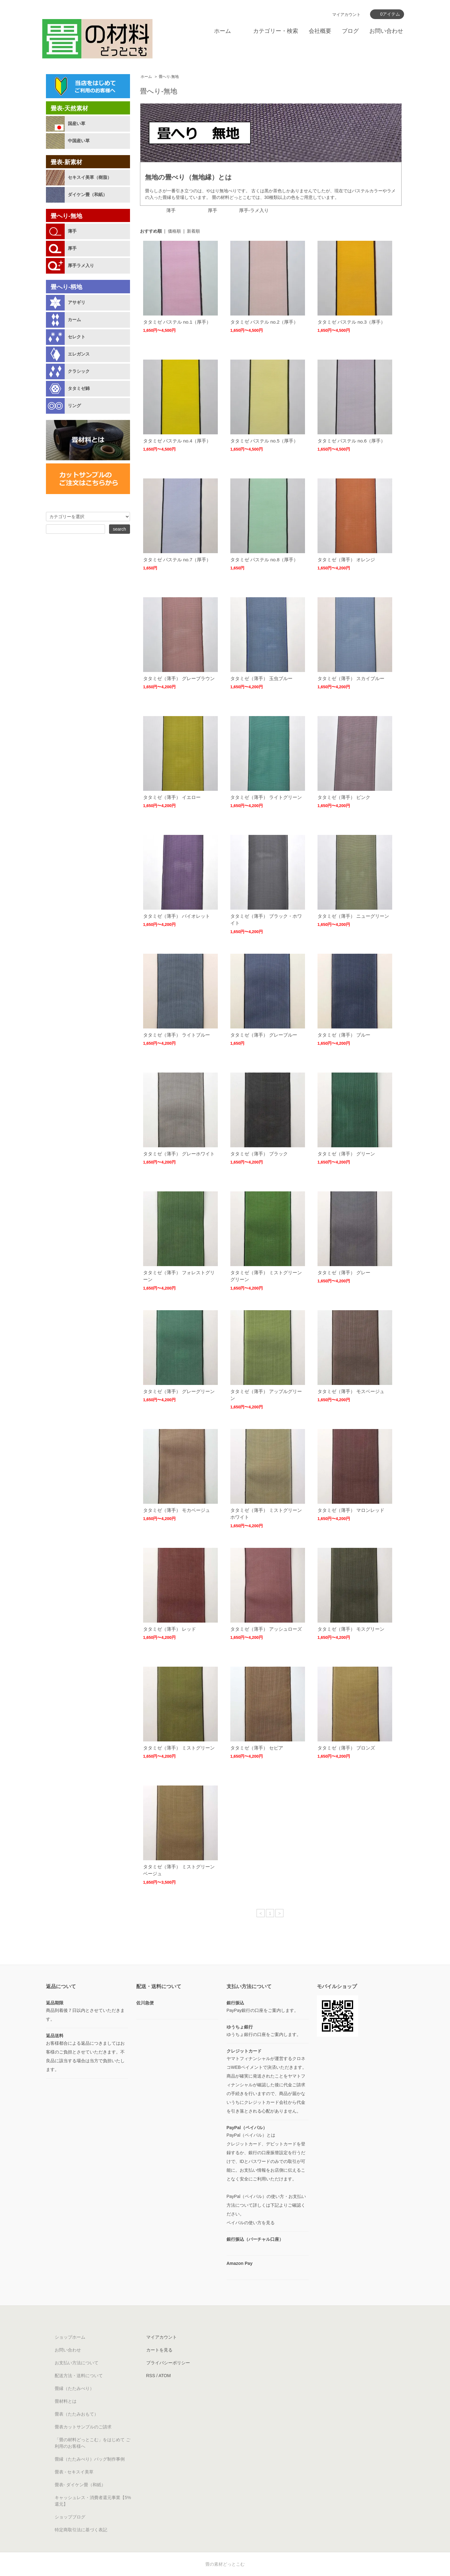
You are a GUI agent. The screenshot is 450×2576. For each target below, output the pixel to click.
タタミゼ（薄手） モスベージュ (351, 1391)
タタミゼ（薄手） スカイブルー (351, 678)
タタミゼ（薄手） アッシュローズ (266, 1629)
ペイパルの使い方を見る (251, 2222)
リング (74, 405)
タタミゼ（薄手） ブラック (259, 1153)
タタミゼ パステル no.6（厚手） (352, 440)
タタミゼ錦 (79, 388)
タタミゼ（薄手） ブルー (344, 1035)
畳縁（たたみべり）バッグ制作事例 (90, 2459)
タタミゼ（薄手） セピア (256, 1747)
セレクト (76, 336)
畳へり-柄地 (66, 287)
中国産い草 (79, 140)
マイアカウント (346, 14)
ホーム (222, 31)
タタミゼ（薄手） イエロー (172, 797)
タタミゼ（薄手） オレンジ (346, 559)
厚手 (72, 248)
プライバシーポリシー (168, 2362)
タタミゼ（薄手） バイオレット (176, 916)
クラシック (79, 371)
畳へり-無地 (169, 76)
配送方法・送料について (79, 2375)
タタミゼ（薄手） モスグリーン (351, 1629)
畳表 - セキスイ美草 (74, 2471)
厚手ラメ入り (81, 265)
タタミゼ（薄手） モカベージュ (176, 1510)
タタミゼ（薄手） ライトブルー (176, 1035)
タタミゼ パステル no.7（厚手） (177, 559)
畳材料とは (66, 2401)
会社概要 (320, 31)
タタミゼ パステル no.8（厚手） (264, 559)
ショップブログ (70, 2516)
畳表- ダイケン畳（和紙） (80, 2484)
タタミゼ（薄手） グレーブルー (263, 1035)
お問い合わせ (386, 31)
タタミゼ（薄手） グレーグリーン (179, 1391)
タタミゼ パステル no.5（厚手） (264, 440)
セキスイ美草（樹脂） (90, 177)
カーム (74, 319)
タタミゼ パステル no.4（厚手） (177, 440)
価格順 (174, 231)
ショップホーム (70, 2337)
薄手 (72, 231)
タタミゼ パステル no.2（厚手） (264, 322)
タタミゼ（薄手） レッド (169, 1629)
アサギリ (76, 302)
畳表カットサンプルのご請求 (83, 2426)
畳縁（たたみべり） (74, 2388)
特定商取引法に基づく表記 (81, 2529)
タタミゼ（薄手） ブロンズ (346, 1747)
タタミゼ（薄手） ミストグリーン (179, 1747)
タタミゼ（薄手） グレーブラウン (179, 678)
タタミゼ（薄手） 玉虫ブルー (261, 678)
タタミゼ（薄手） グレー (344, 1272)
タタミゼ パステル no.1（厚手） (177, 322)
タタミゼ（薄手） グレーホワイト (179, 1153)
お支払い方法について (76, 2362)
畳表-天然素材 (69, 108)
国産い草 (76, 123)
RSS (150, 2375)
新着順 (193, 231)
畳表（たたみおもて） (76, 2414)
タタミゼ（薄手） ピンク (344, 797)
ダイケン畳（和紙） (87, 194)
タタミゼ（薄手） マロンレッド (351, 1510)
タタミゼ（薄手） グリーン (346, 1153)
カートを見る (159, 2349)
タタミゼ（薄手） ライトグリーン (266, 797)
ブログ (350, 31)
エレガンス (79, 353)
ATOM (164, 2375)
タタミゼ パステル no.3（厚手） (352, 322)
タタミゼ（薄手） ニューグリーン (353, 916)
